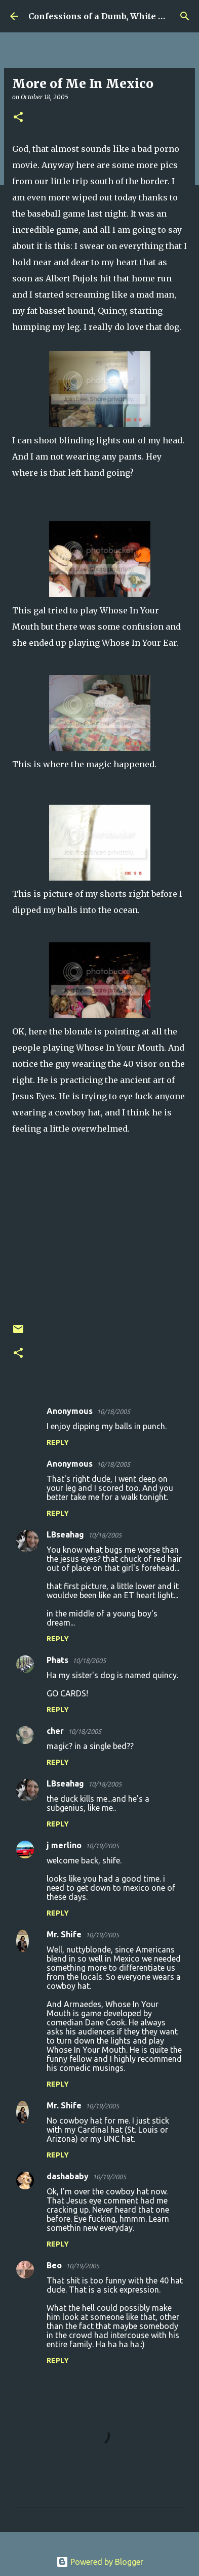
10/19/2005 (102, 1845)
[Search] (185, 16)
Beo (54, 2265)
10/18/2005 (113, 1411)
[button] (18, 117)
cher (55, 1730)
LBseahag (65, 1534)
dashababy (68, 2176)
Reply (58, 1442)
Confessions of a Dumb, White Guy (101, 16)
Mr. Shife (64, 1934)
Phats (57, 1660)
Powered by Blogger (99, 2561)
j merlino (64, 1845)
